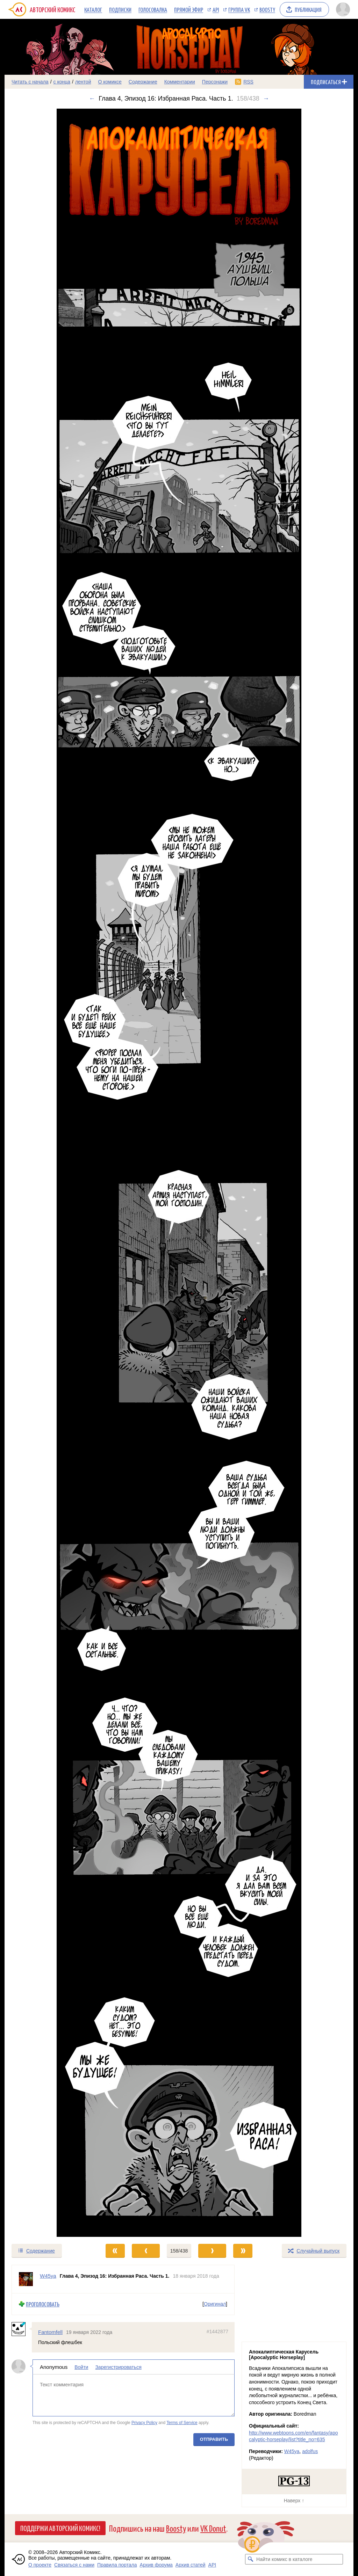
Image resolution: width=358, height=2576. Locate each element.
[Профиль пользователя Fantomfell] (22, 2329)
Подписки (120, 9)
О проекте (39, 2565)
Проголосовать (42, 2304)
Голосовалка (152, 9)
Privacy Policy (144, 2422)
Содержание (143, 82)
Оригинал (215, 2304)
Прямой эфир (188, 9)
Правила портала (117, 2565)
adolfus (310, 2451)
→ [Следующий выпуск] (266, 98)
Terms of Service (182, 2422)
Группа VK (239, 9)
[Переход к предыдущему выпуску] (48, 1173)
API (216, 9)
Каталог (93, 9)
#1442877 (217, 2331)
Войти (81, 2367)
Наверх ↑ (294, 2500)
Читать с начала (30, 82)
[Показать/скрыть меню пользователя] (343, 9)
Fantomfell (50, 2332)
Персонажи (215, 82)
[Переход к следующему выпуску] (179, 1173)
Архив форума (156, 2565)
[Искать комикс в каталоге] (250, 2559)
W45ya (292, 2451)
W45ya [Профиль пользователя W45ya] (48, 2276)
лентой (83, 82)
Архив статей (191, 2565)
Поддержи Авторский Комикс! (60, 2527)
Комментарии (179, 82)
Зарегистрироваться (118, 2367)
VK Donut (213, 2528)
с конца (62, 82)
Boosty (267, 9)
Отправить (214, 2439)
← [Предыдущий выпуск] (92, 98)
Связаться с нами (74, 2565)
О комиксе (109, 82)
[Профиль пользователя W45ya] (26, 2279)
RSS (248, 82)
